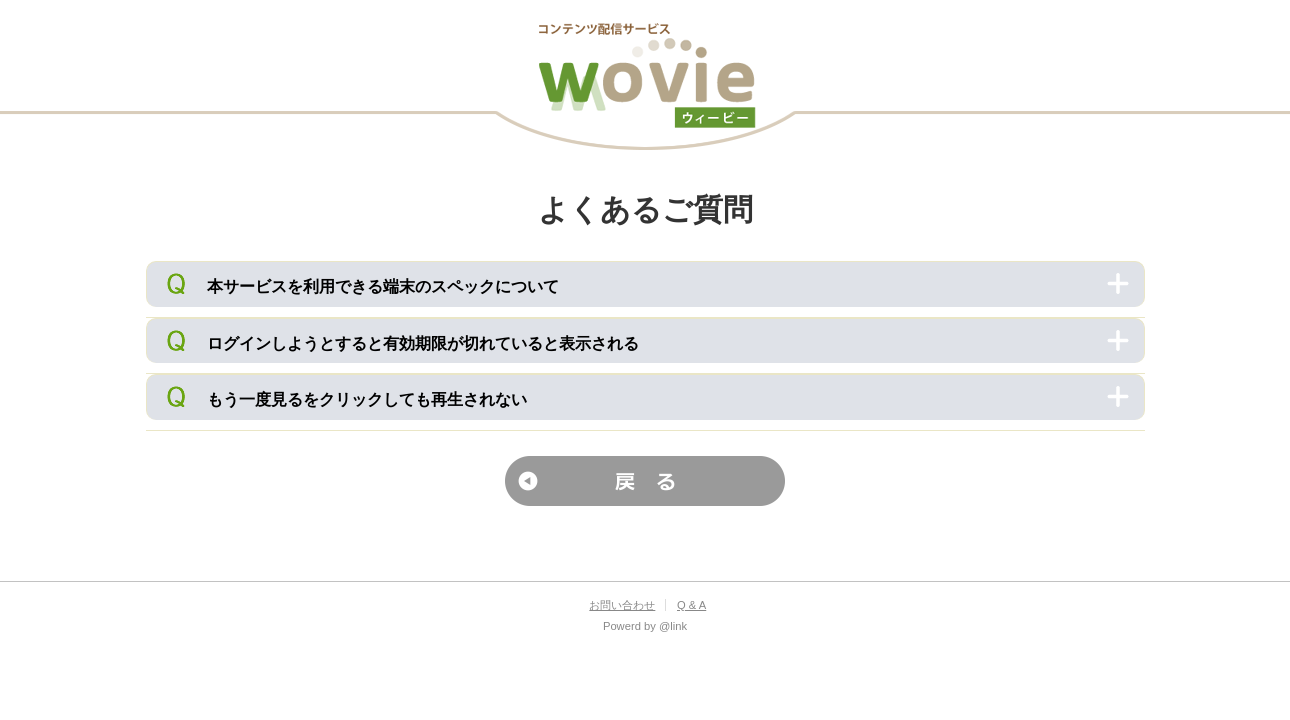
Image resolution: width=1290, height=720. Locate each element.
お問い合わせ (622, 605)
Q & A (691, 605)
